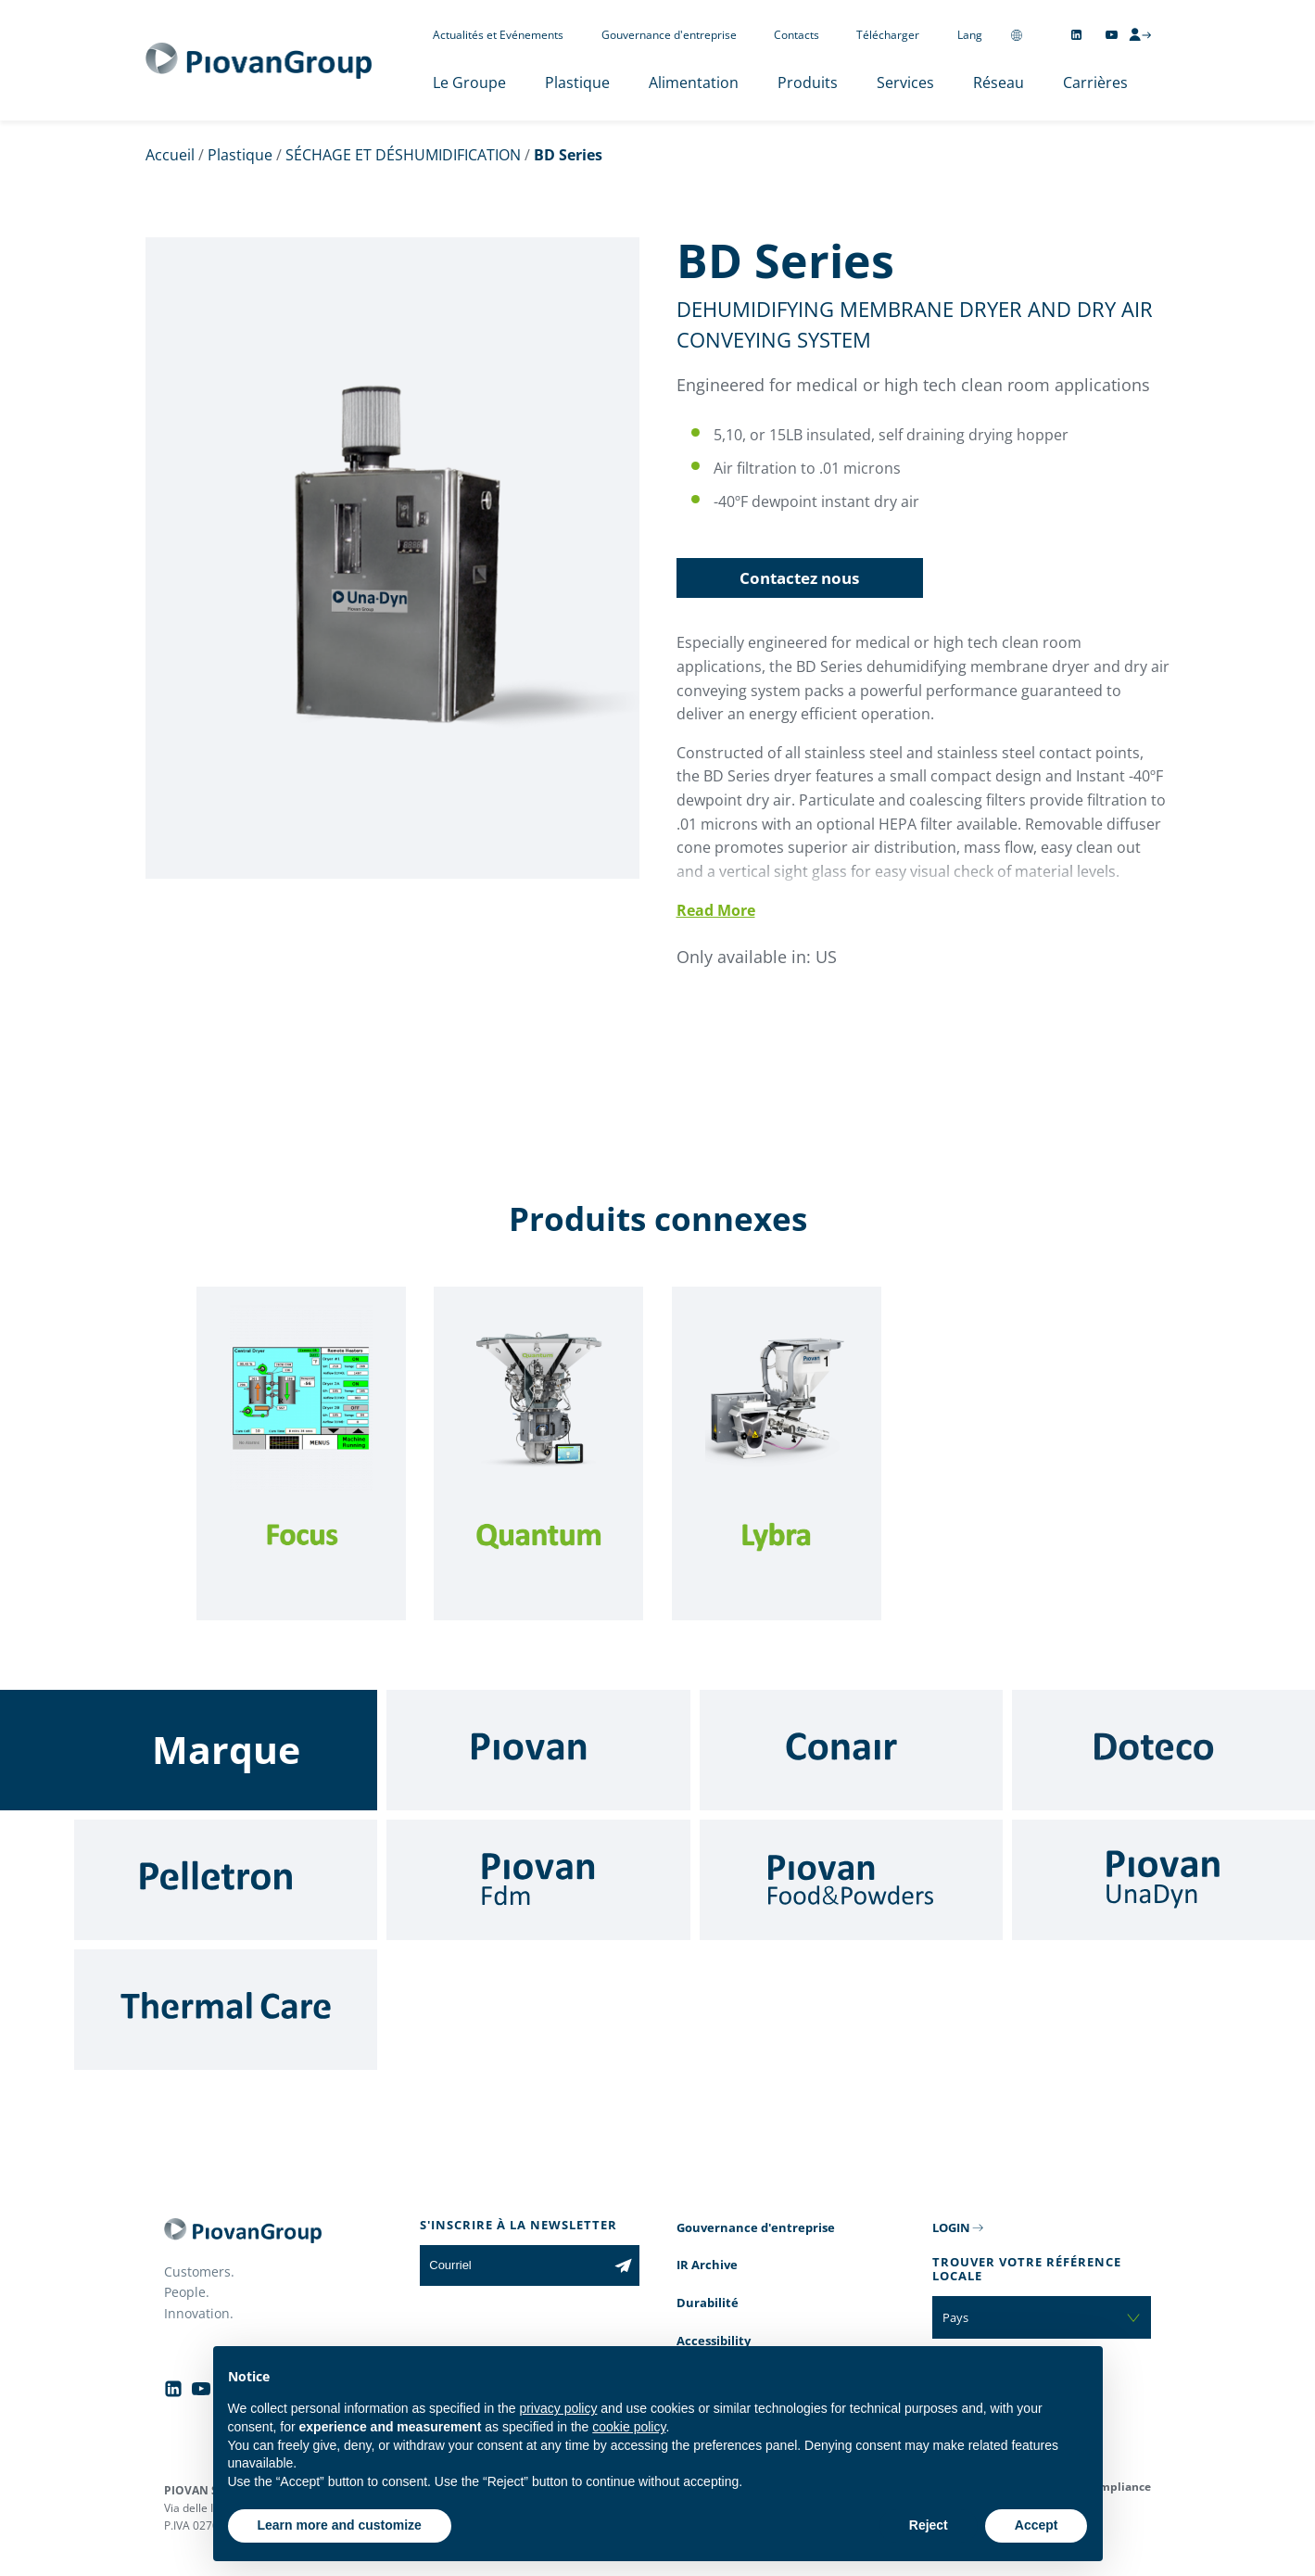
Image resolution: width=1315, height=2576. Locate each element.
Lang (969, 35)
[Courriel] (513, 2265)
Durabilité (707, 2302)
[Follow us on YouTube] (1112, 35)
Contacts (796, 35)
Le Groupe (469, 82)
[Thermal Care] (225, 2009)
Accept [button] (1036, 2525)
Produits (808, 82)
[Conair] (851, 1750)
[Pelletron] (225, 1880)
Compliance (1118, 2486)
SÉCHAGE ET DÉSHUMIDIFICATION (403, 155)
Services (905, 82)
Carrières (1095, 82)
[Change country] (1016, 34)
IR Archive (707, 2264)
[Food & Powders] (851, 1880)
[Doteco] (1163, 1750)
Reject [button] (928, 2525)
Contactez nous (799, 578)
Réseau (998, 82)
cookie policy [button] (628, 2426)
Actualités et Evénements (498, 35)
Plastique (577, 82)
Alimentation (694, 82)
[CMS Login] (1140, 34)
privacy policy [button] (558, 2408)
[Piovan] (537, 1750)
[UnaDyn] (1163, 1880)
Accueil (170, 155)
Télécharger (887, 35)
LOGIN (951, 2227)
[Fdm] (537, 1880)
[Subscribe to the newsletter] (623, 2265)
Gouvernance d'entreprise (669, 35)
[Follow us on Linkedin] (1076, 35)
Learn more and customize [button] (340, 2525)
